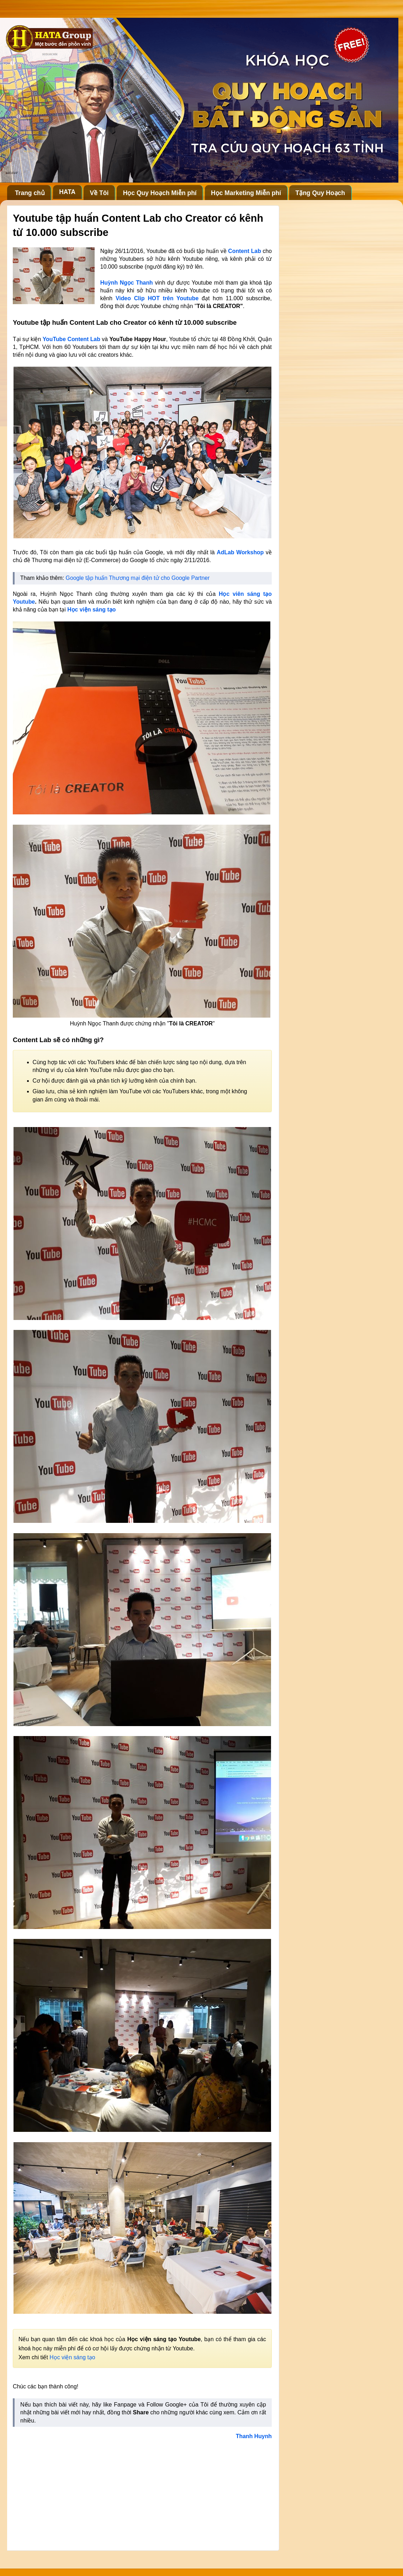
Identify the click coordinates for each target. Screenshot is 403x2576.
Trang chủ (30, 192)
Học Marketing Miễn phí (246, 192)
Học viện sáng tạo (91, 610)
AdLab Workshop (240, 552)
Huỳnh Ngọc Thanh (126, 283)
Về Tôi (99, 192)
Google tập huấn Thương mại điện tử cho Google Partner (138, 578)
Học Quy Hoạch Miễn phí (160, 192)
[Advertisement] (142, 2493)
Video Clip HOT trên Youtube (159, 298)
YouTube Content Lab (71, 339)
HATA (67, 191)
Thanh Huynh (254, 2436)
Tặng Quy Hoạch (320, 192)
